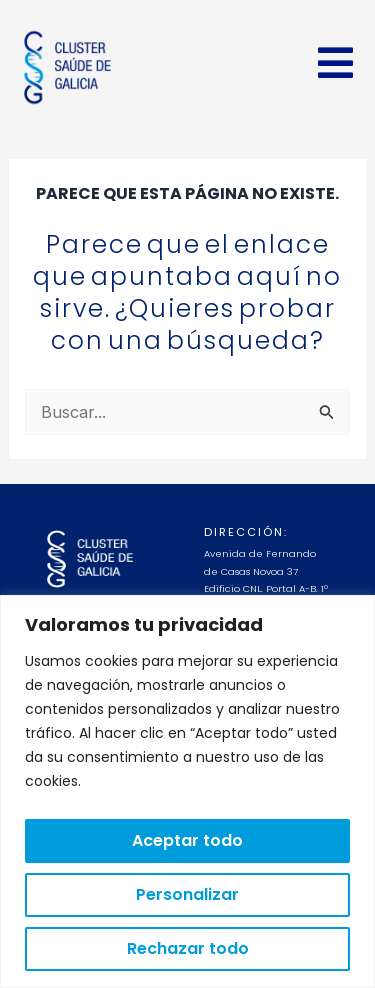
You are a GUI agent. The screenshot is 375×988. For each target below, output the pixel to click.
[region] (187, 791)
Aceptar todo (187, 840)
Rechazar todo (188, 948)
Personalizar (187, 894)
